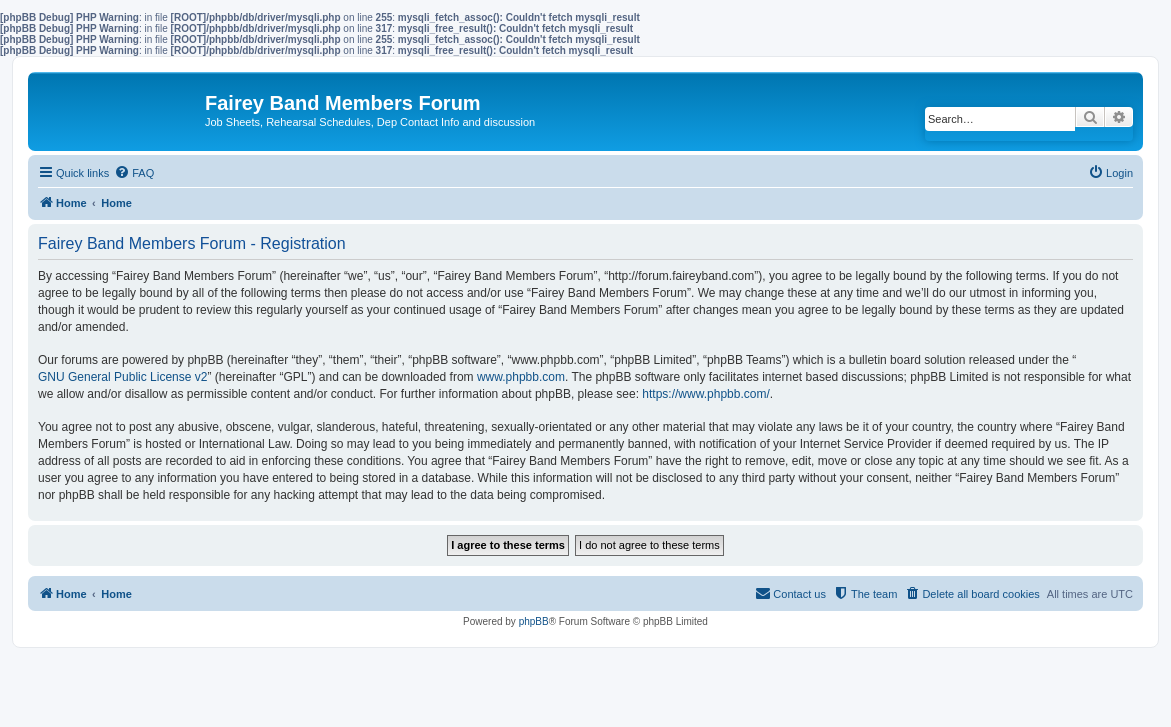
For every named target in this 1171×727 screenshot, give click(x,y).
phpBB (534, 621)
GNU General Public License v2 (122, 377)
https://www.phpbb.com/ (705, 394)
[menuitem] (134, 173)
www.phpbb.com (521, 377)
